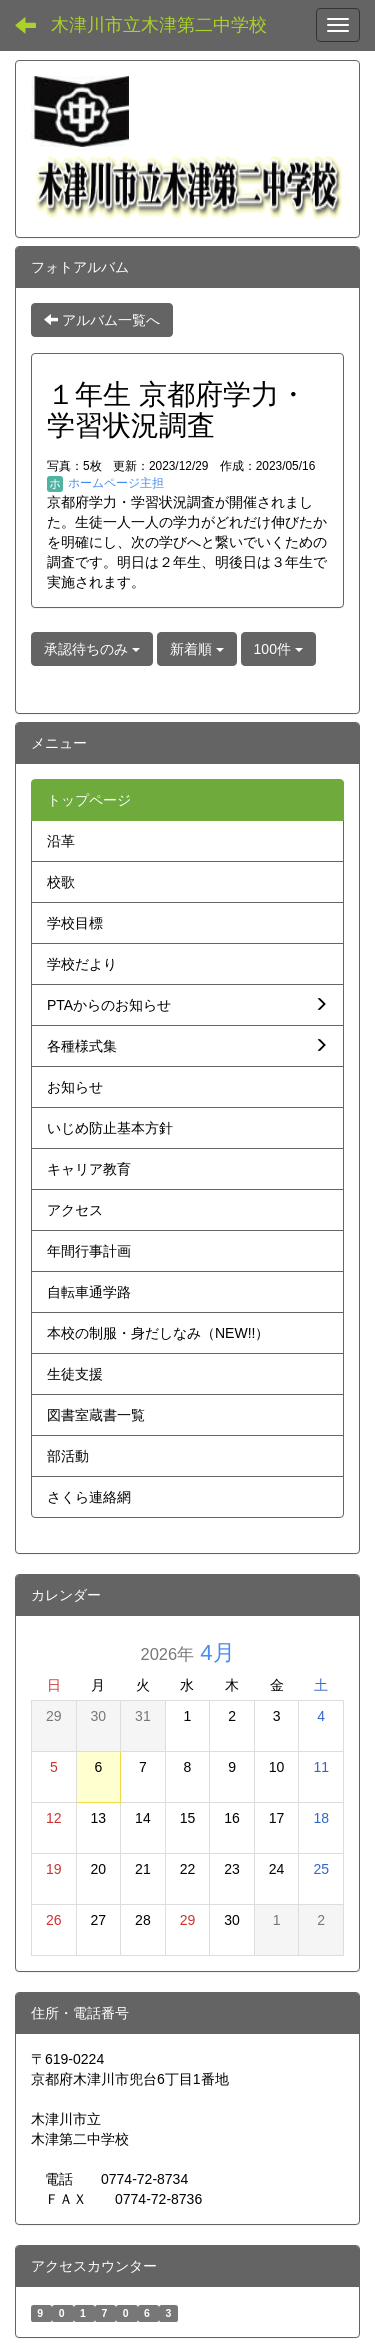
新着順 (197, 649)
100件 (278, 649)
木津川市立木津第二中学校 (159, 25)
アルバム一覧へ (102, 320)
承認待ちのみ (92, 649)
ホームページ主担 (105, 483)
